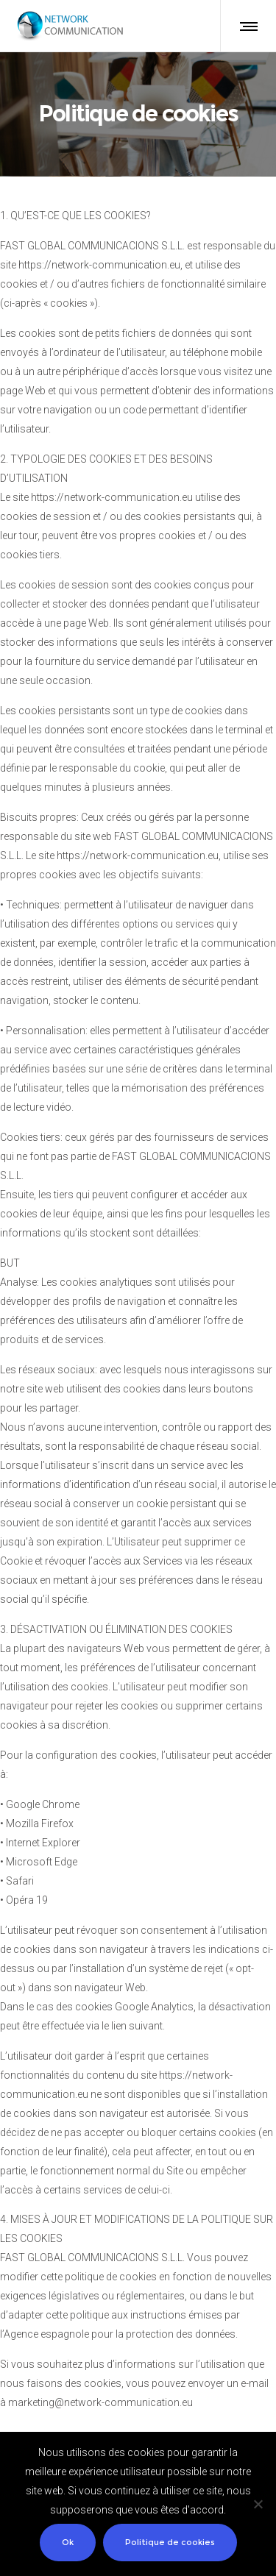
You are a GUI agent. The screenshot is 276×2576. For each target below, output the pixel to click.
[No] (257, 2504)
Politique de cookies (170, 2542)
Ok (68, 2542)
